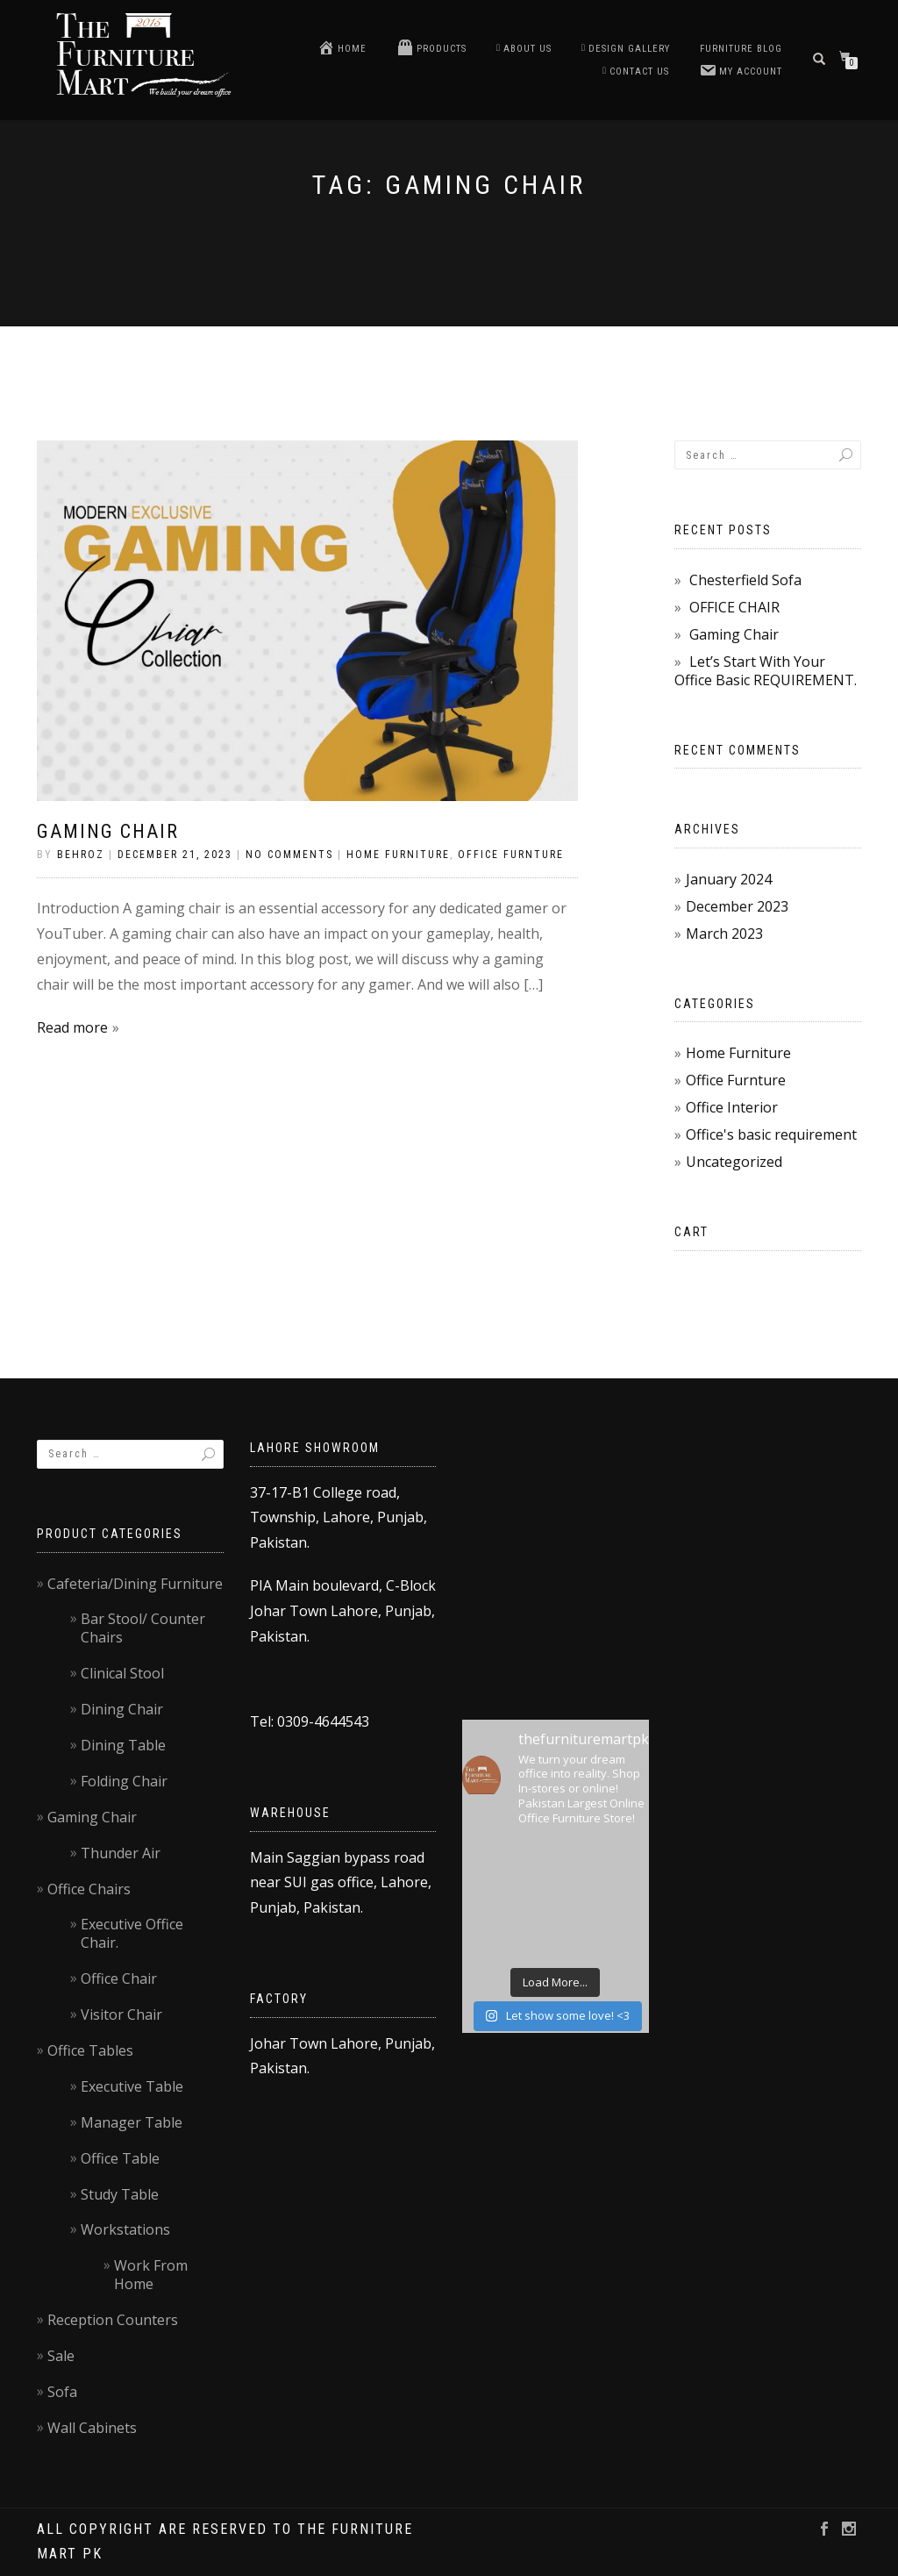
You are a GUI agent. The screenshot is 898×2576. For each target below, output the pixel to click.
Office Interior (732, 1107)
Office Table (120, 2158)
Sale (61, 2355)
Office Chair (119, 1978)
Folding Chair (124, 1781)
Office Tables (90, 2050)
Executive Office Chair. (132, 1933)
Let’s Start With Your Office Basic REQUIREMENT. (765, 671)
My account (740, 70)
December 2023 (737, 906)
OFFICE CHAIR (734, 607)
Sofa (62, 2391)
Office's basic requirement (771, 1134)
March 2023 (724, 933)
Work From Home (151, 2274)
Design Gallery (625, 48)
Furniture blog (741, 48)
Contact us (635, 71)
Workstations (125, 2229)
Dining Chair (122, 1709)
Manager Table (131, 2122)
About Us (524, 48)
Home (342, 47)
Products (431, 47)
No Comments (289, 854)
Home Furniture (398, 854)
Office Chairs (89, 1889)
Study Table (120, 2194)
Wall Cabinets (92, 2427)
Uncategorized (734, 1161)
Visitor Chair (121, 2014)
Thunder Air (120, 1853)
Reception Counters (112, 2319)
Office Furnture (511, 854)
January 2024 (729, 879)
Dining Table (123, 1745)
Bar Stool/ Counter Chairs (143, 1628)
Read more (72, 1027)
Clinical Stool (122, 1673)
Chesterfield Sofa (745, 580)
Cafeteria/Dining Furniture (135, 1583)
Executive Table (132, 2086)
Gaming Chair (108, 831)
